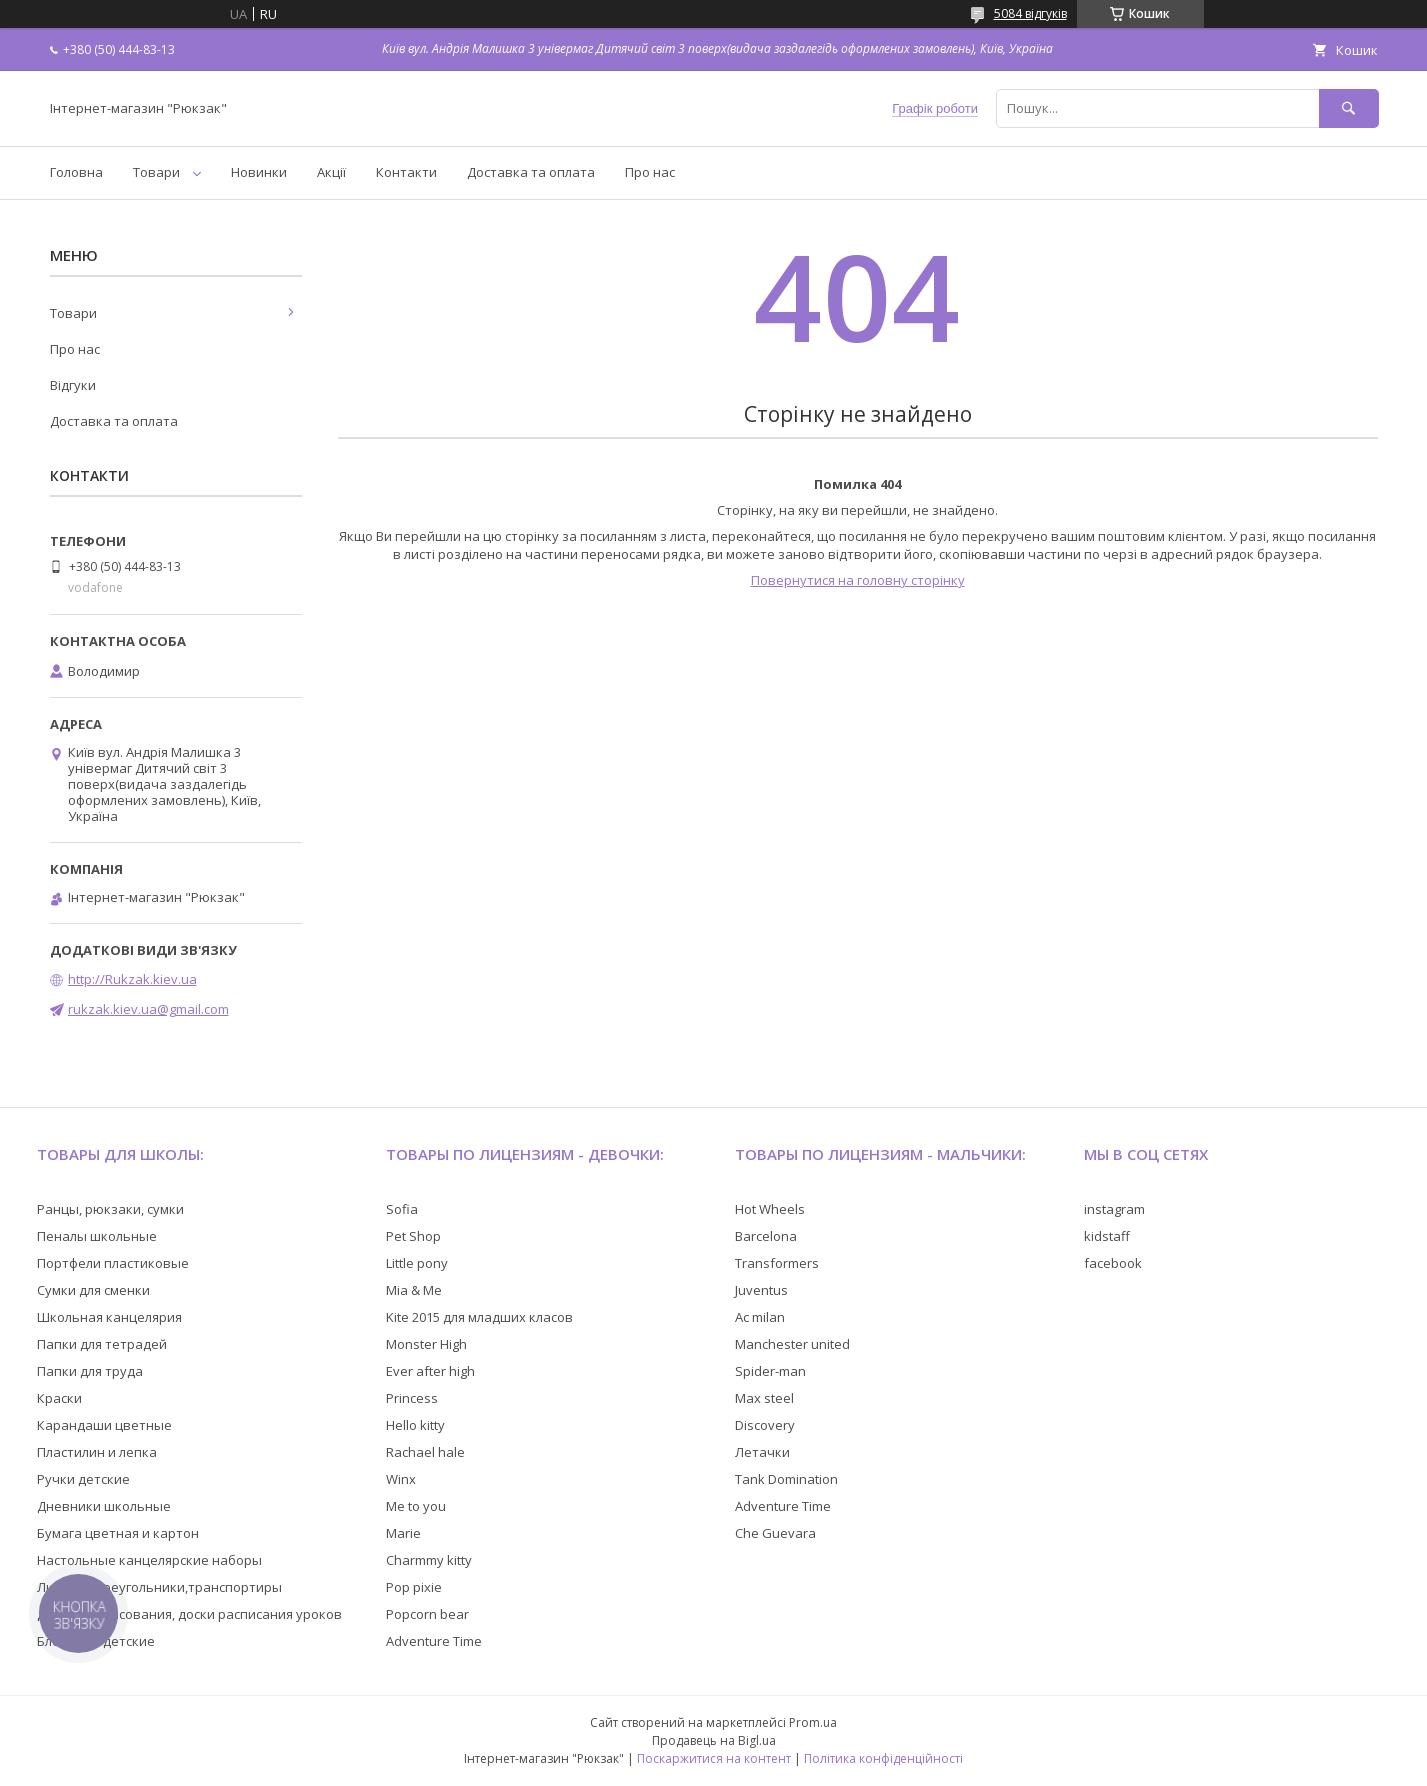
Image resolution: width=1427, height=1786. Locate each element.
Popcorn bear (427, 1614)
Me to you (416, 1506)
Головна (76, 172)
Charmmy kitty (429, 1560)
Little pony (417, 1263)
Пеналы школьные (97, 1236)
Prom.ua (813, 1722)
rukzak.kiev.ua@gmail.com (148, 1009)
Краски (59, 1398)
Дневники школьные (104, 1506)
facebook (1113, 1263)
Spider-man (770, 1371)
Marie (403, 1533)
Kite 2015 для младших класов (479, 1317)
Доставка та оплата (531, 172)
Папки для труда (90, 1371)
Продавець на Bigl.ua (714, 1740)
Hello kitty (415, 1425)
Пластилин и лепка (97, 1452)
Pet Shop (413, 1236)
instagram (1114, 1209)
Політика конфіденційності (883, 1758)
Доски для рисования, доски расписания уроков (189, 1614)
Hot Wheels (770, 1209)
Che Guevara (775, 1533)
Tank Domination (786, 1479)
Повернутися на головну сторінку (858, 580)
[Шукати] (1349, 108)
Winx (401, 1479)
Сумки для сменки (93, 1290)
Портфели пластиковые (113, 1263)
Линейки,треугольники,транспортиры (159, 1587)
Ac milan (760, 1317)
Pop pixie (414, 1587)
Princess (412, 1398)
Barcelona (766, 1236)
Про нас (650, 172)
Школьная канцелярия (109, 1317)
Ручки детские (83, 1479)
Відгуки (73, 385)
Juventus (761, 1290)
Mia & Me (414, 1290)
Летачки (762, 1452)
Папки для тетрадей (102, 1344)
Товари (156, 172)
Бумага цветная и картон (118, 1533)
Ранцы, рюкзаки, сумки (110, 1209)
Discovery (765, 1425)
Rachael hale (425, 1452)
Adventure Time (434, 1641)
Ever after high (430, 1371)
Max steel (764, 1398)
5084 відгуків (1030, 13)
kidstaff (1107, 1236)
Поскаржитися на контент (714, 1758)
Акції (331, 172)
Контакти (406, 172)
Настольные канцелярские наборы (149, 1560)
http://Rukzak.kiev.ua (132, 979)
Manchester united (792, 1344)
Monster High (426, 1344)
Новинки (259, 172)
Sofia (402, 1209)
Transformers (777, 1263)
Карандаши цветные (104, 1425)
